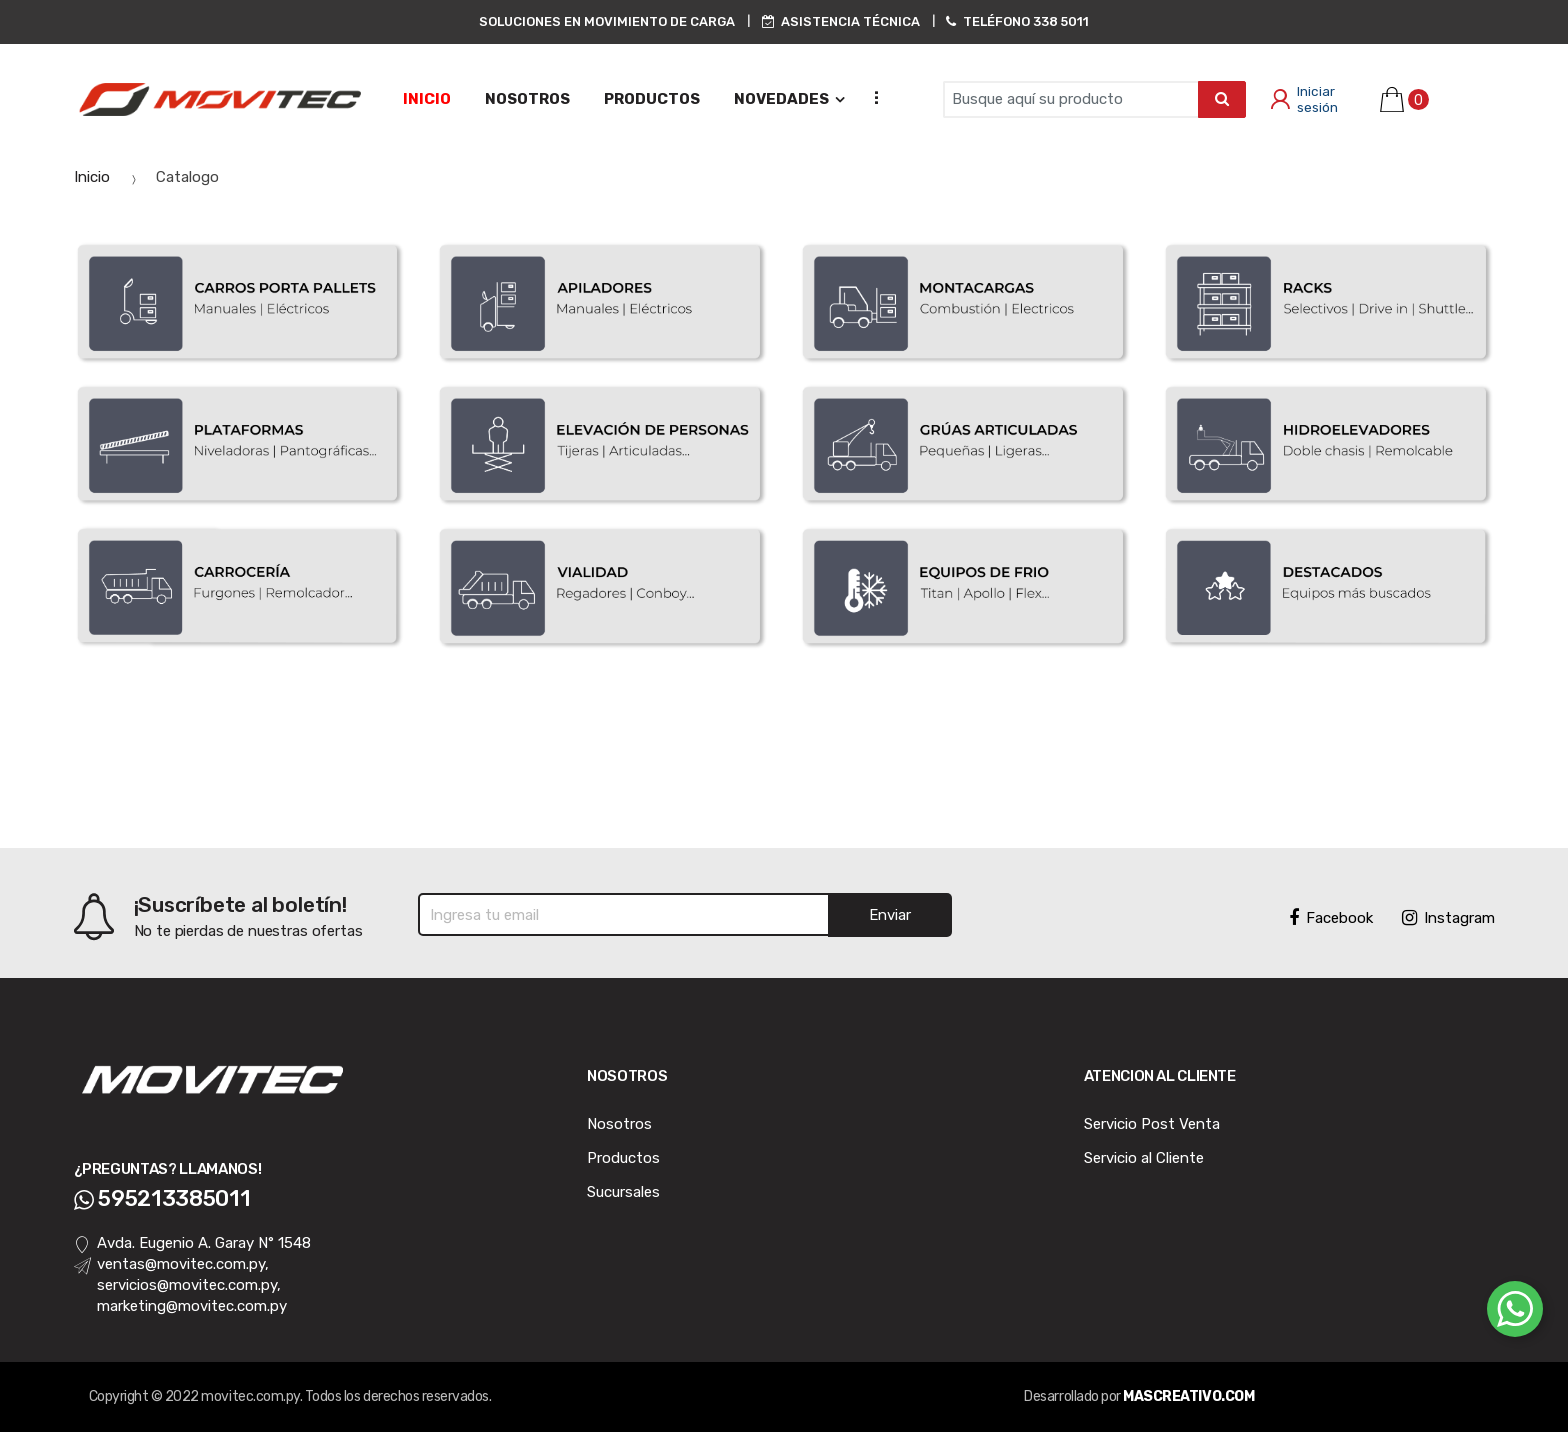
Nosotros (619, 1124)
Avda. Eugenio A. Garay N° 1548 (193, 1244)
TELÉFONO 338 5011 (1017, 21)
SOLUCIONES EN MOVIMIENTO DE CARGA (607, 21)
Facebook (1331, 918)
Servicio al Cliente (1144, 1158)
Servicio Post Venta (1152, 1124)
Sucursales (623, 1192)
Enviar (890, 915)
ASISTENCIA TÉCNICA (841, 21)
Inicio (427, 99)
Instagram (1448, 918)
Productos (623, 1158)
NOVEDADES (781, 99)
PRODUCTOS (652, 99)
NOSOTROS (527, 99)
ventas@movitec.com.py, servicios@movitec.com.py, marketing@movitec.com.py (181, 1286)
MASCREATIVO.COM (1188, 1396)
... (870, 96)
